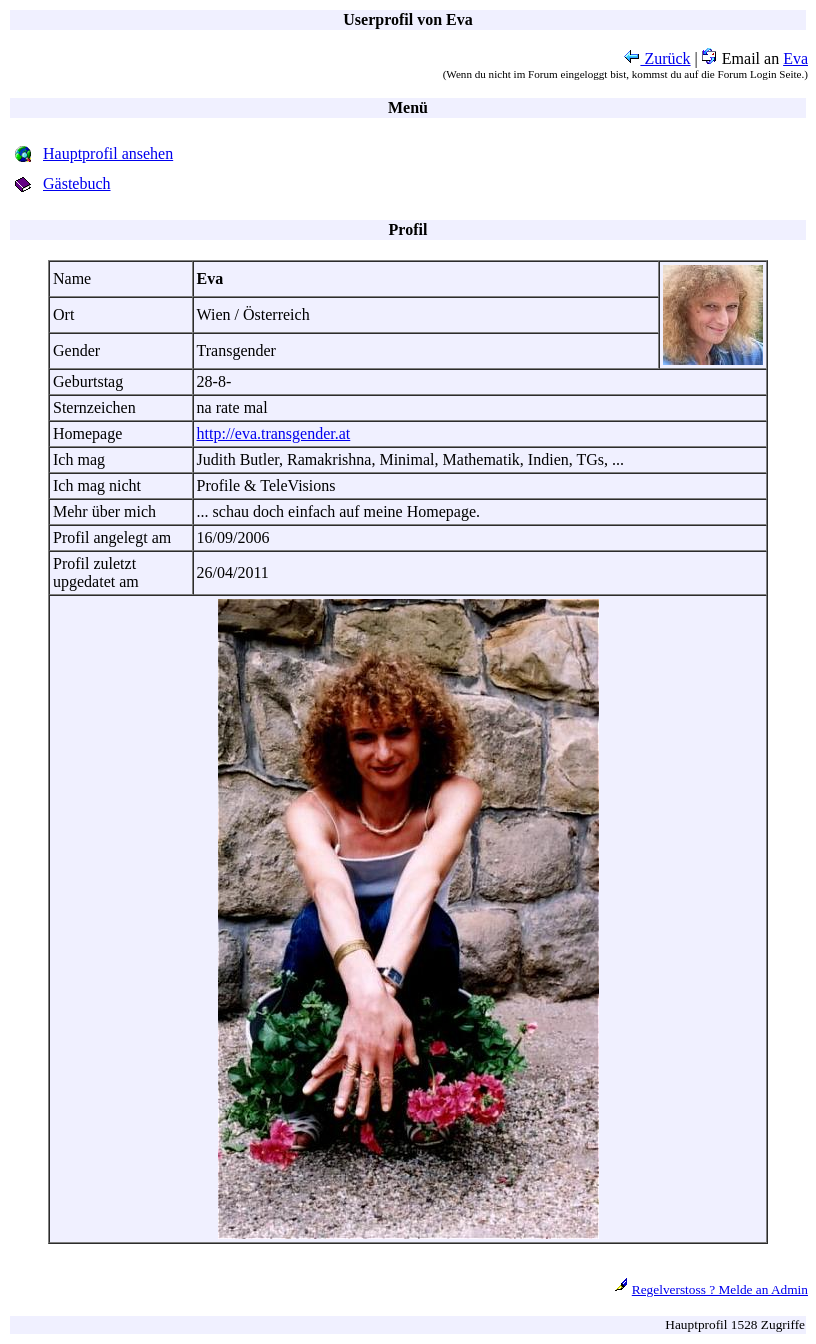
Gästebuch (77, 183)
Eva (795, 58)
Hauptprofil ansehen (108, 153)
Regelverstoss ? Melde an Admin (720, 1289)
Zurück (657, 58)
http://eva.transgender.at (274, 433)
